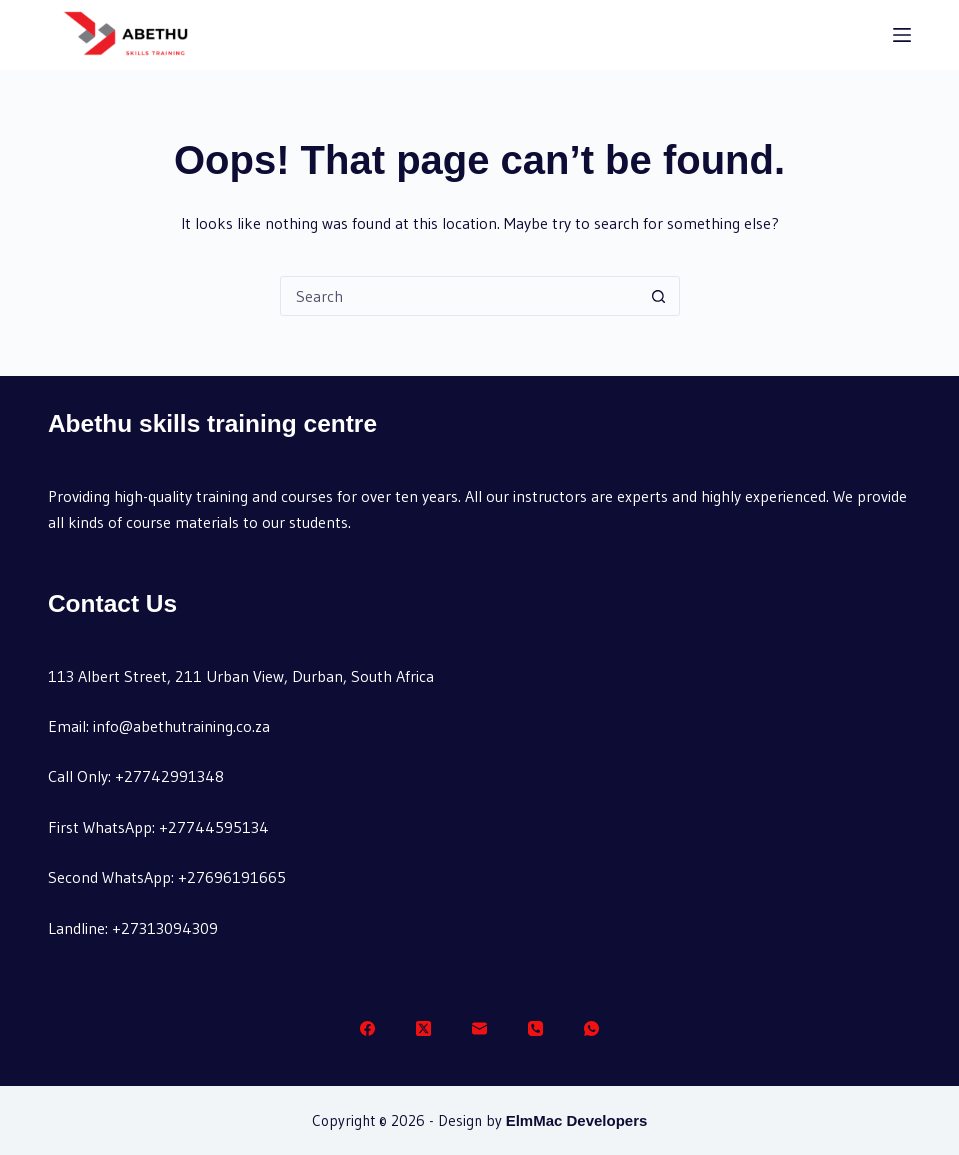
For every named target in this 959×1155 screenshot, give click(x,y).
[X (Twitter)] (423, 1028)
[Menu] (902, 35)
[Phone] (535, 1028)
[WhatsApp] (591, 1028)
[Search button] (659, 296)
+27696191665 (232, 877)
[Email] (479, 1028)
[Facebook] (367, 1028)
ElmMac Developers (577, 1120)
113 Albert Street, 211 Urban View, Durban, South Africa (241, 676)
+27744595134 (214, 827)
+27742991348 (169, 776)
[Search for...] (460, 296)
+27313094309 (165, 928)
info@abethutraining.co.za (181, 726)
